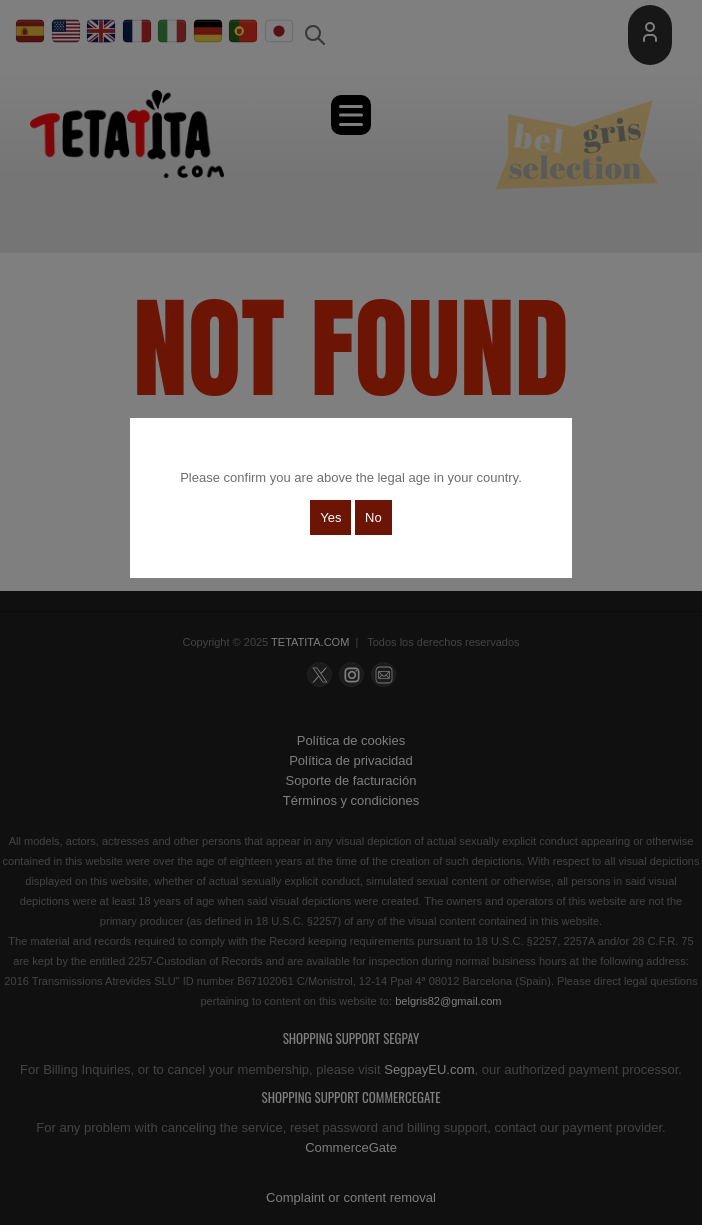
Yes (330, 517)
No (373, 517)
